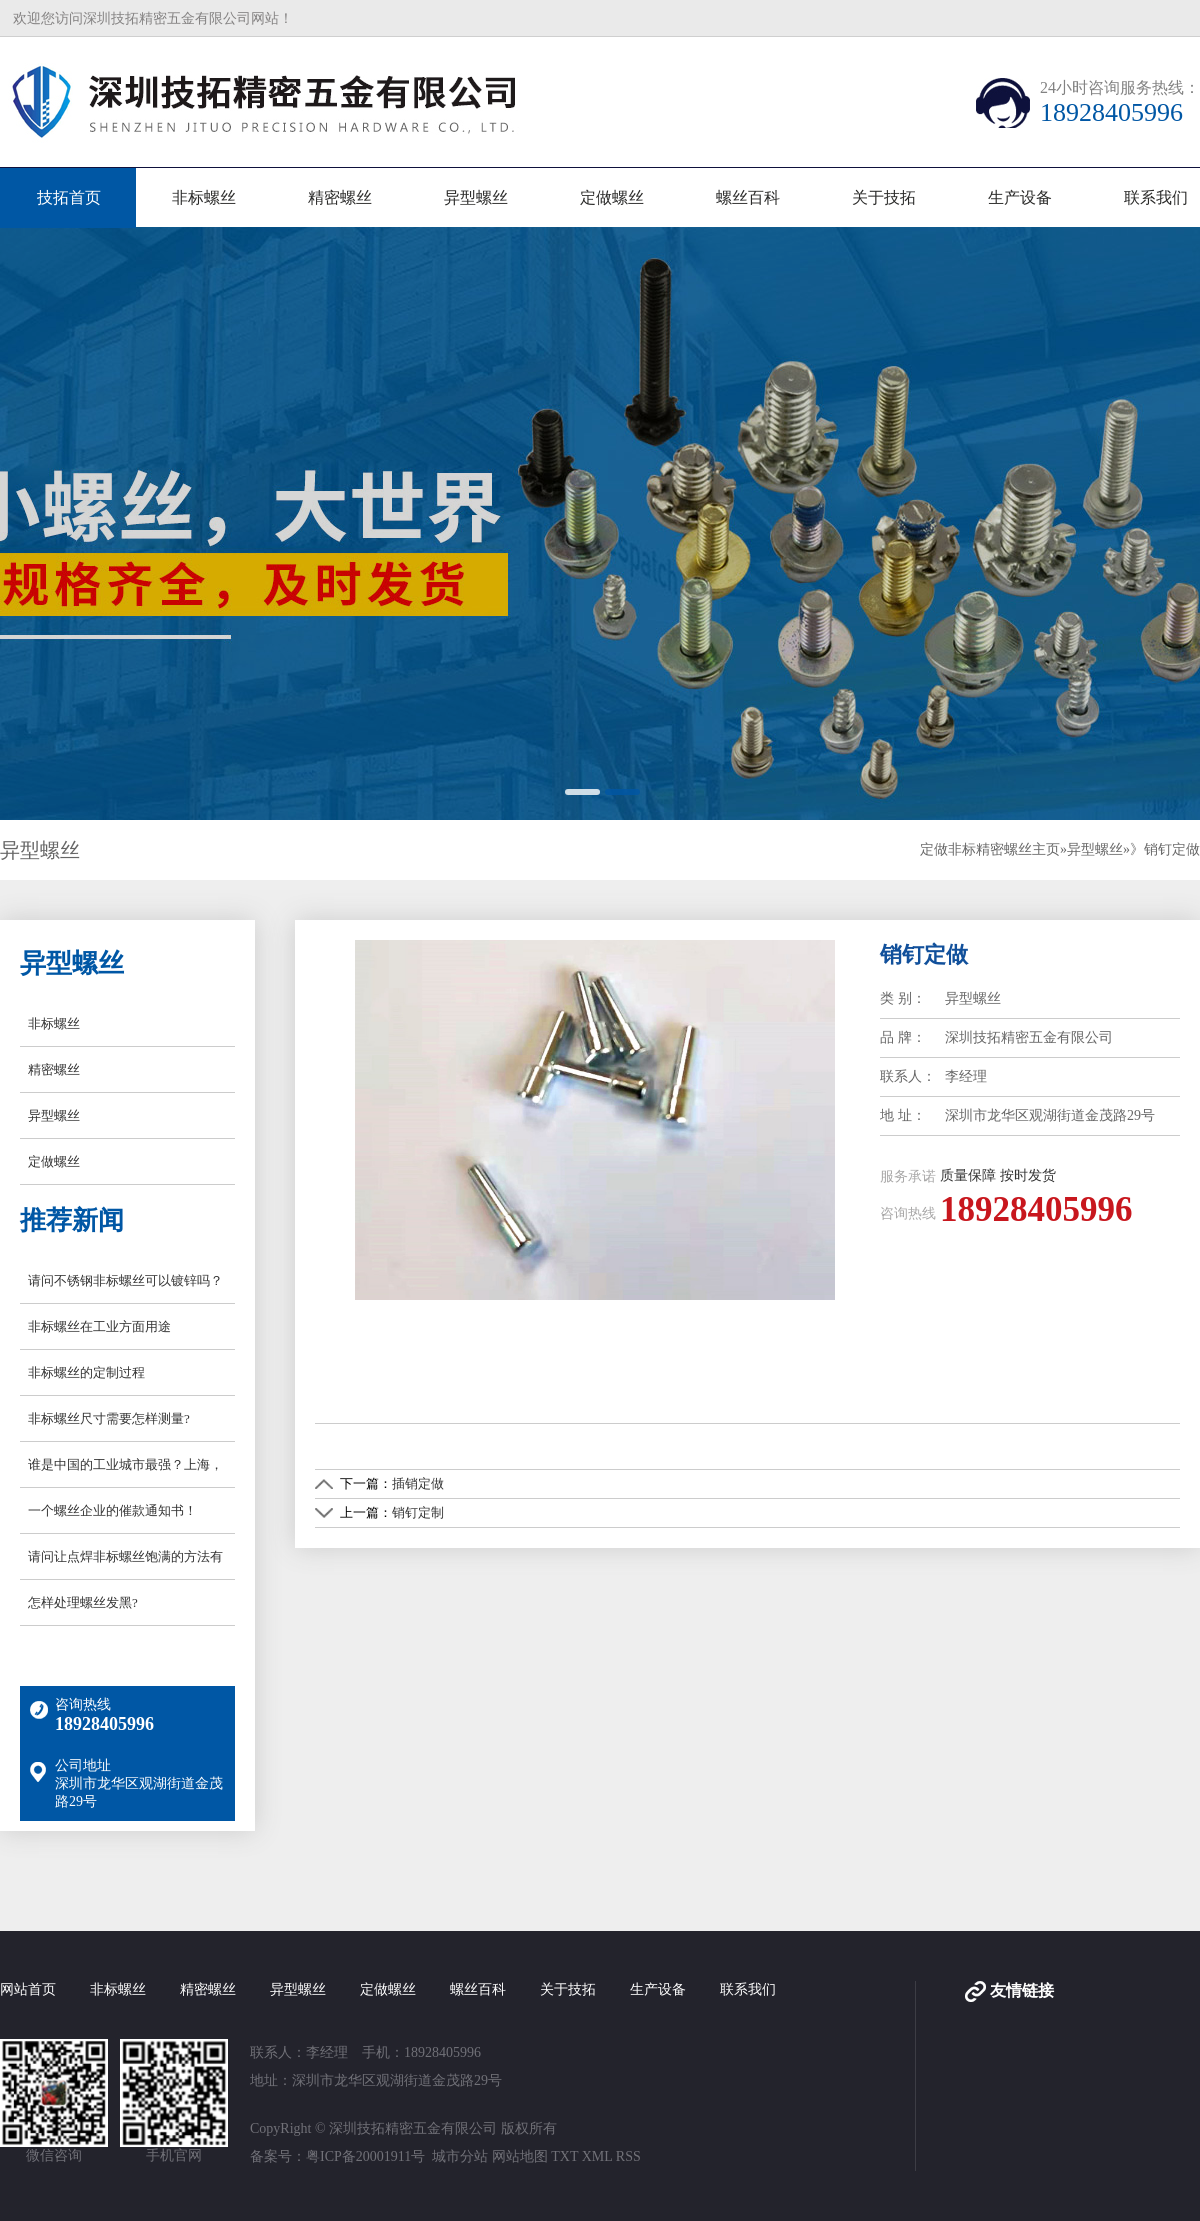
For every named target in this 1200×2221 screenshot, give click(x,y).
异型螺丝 (476, 197)
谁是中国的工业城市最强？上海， (125, 1464)
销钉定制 (418, 1512)
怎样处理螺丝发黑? (83, 1602)
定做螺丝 (612, 197)
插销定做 (418, 1483)
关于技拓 (884, 197)
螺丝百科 (748, 197)
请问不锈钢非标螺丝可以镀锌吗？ (125, 1280)
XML (597, 2156)
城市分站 (460, 2156)
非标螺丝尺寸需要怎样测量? (109, 1418)
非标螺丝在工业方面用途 (99, 1326)
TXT (564, 2156)
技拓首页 (69, 197)
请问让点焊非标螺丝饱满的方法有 (125, 1556)
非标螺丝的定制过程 (86, 1372)
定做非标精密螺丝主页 (990, 849)
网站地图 (520, 2156)
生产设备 (1020, 197)
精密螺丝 (340, 197)
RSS (628, 2156)
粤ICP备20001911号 (365, 2156)
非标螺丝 (204, 197)
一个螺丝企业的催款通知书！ (112, 1510)
